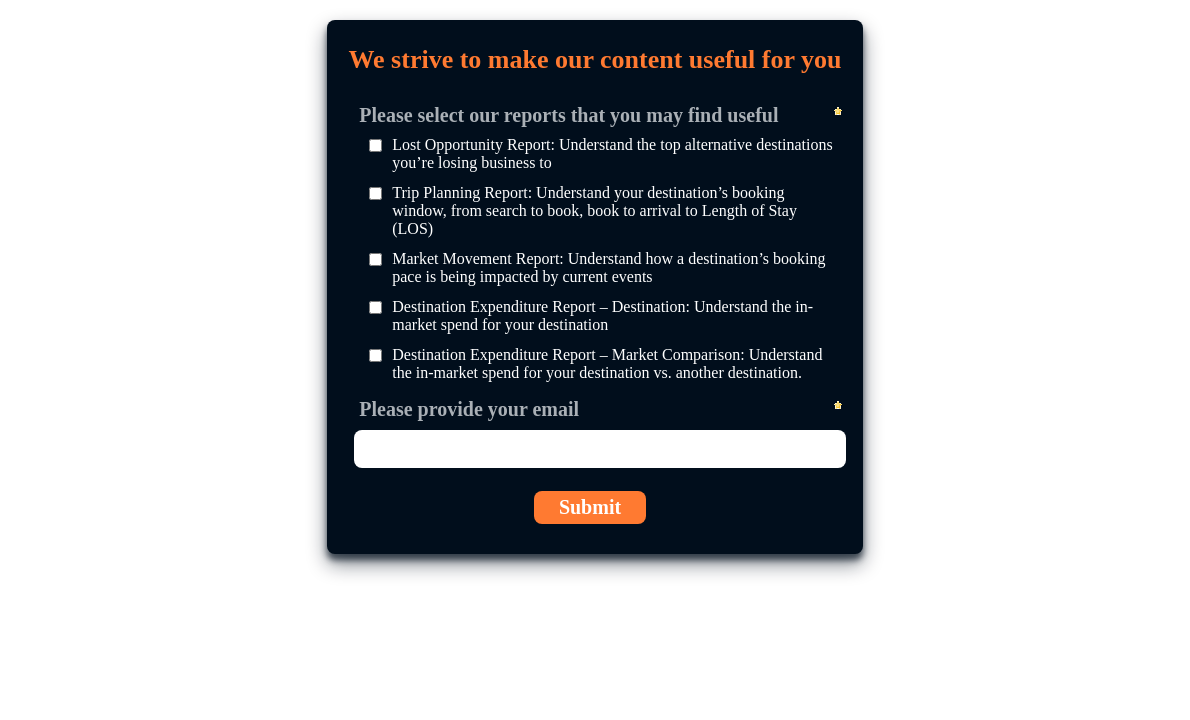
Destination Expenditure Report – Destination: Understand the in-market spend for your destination (602, 315)
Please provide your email (469, 408)
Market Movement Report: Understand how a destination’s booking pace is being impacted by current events (608, 267)
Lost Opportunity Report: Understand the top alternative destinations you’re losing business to (612, 153)
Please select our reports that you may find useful (568, 114)
